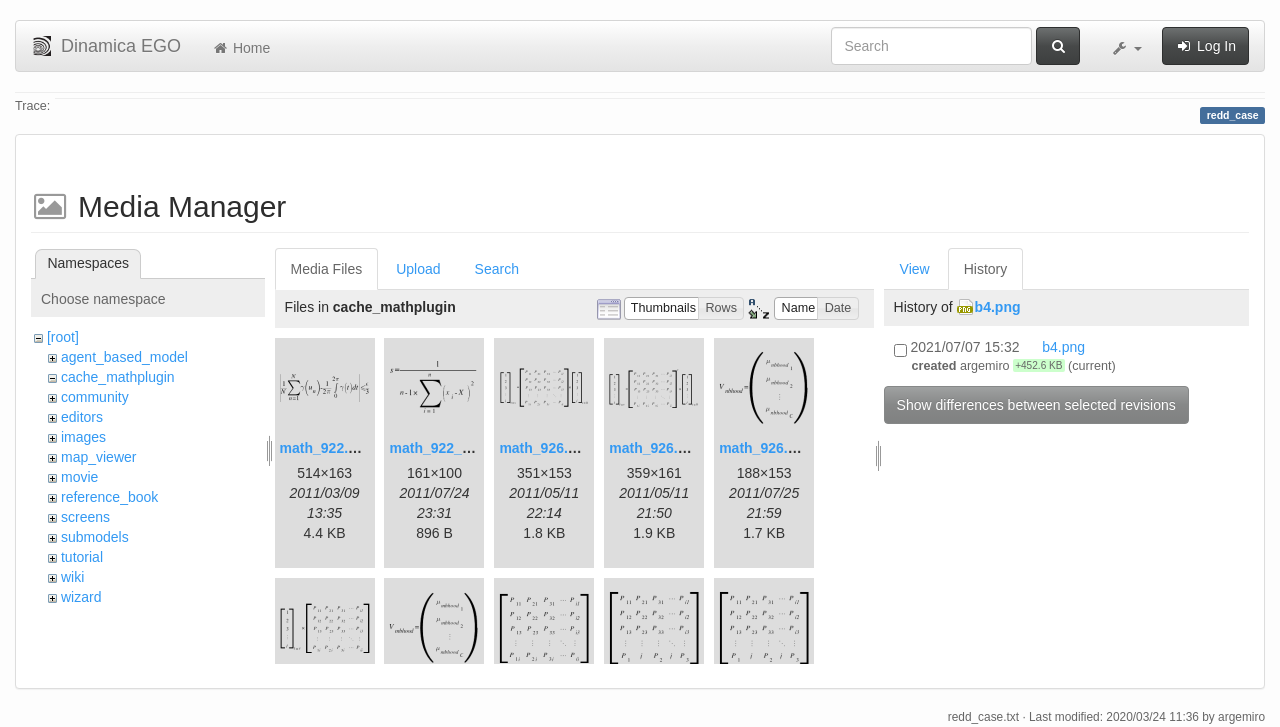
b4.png (998, 307)
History (986, 269)
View (915, 269)
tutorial (82, 557)
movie (79, 477)
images (83, 437)
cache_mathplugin (118, 377)
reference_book (109, 497)
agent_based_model (124, 357)
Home (240, 48)
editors (82, 417)
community (95, 397)
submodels (95, 537)
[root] (63, 337)
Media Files (327, 269)
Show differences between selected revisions (1036, 405)
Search (497, 269)
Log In (1205, 46)
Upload (418, 269)
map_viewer (98, 457)
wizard (81, 597)
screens (85, 517)
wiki (72, 577)
